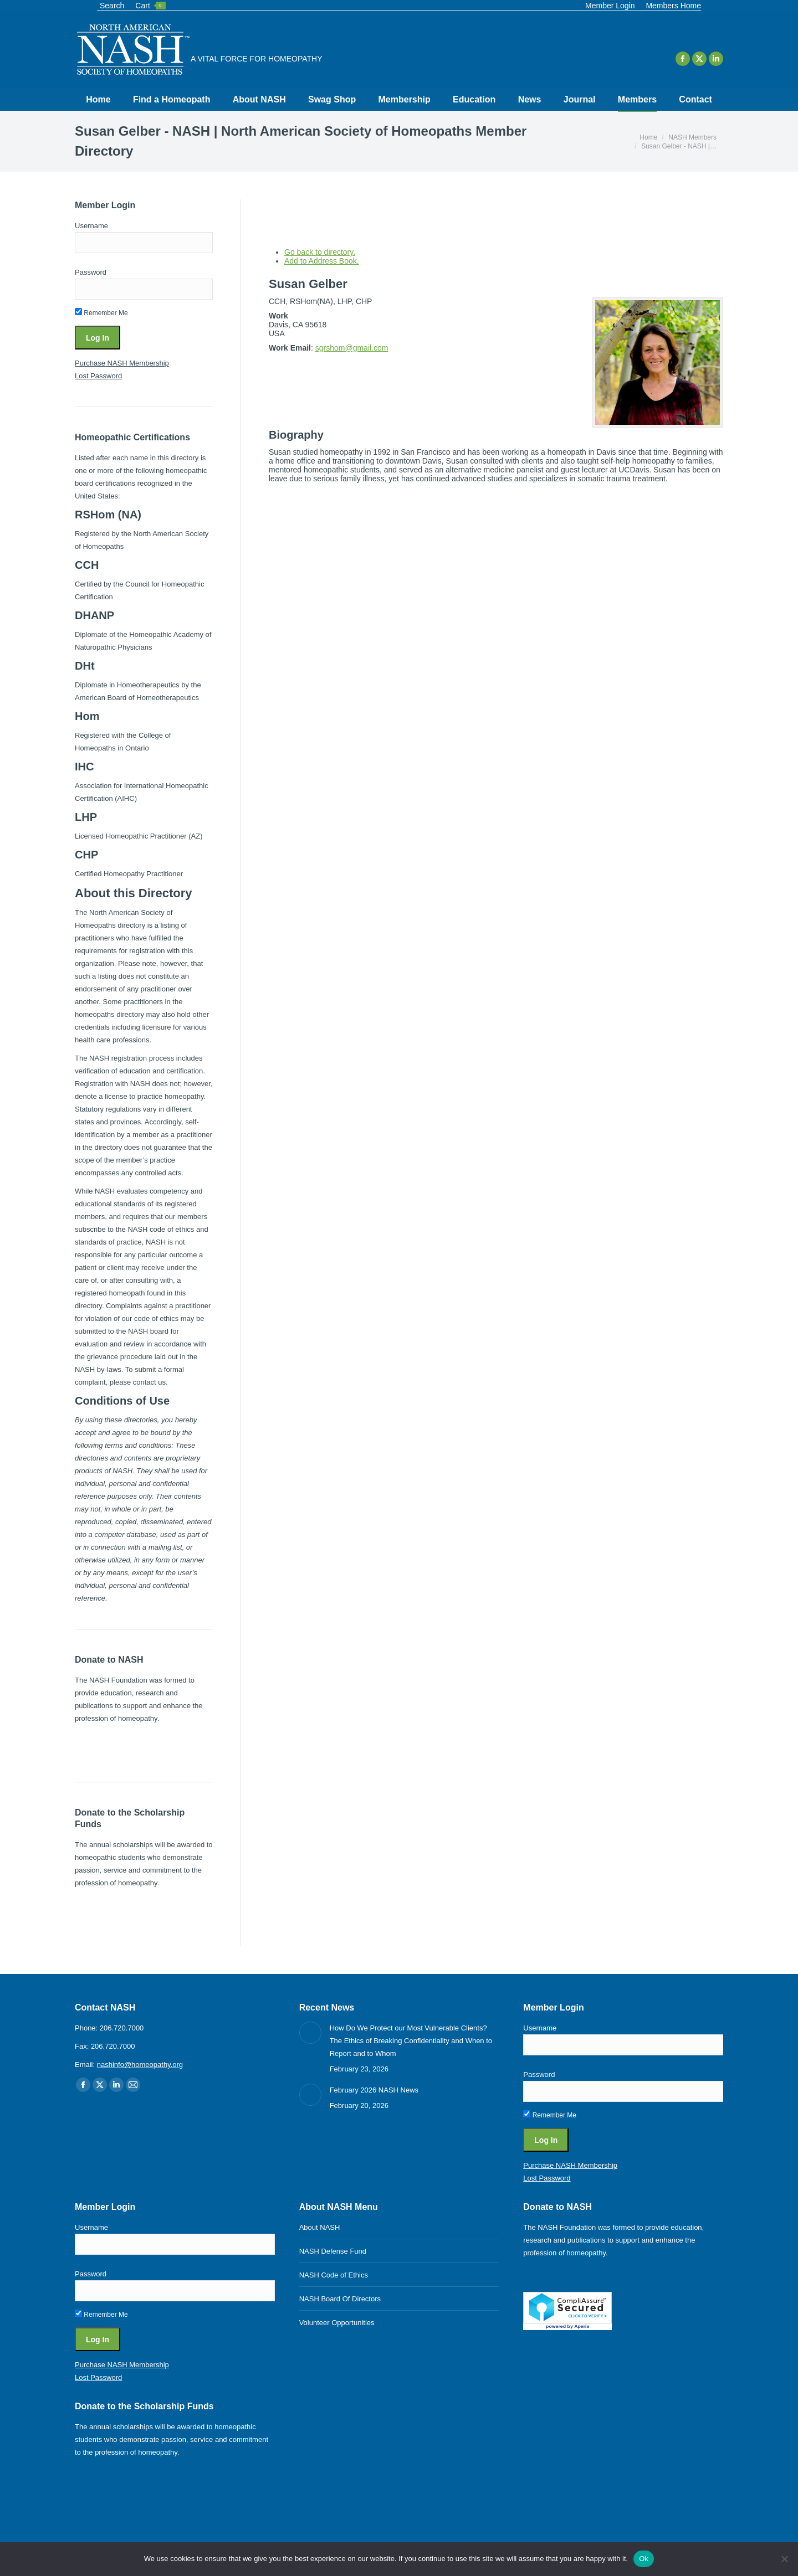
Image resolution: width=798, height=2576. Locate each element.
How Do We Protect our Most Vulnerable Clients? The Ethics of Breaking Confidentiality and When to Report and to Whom (411, 2041)
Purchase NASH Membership (122, 363)
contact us (149, 1382)
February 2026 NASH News (374, 2090)
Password (90, 272)
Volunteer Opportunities (337, 2322)
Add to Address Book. (321, 260)
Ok (643, 2558)
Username (91, 226)
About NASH (319, 2227)
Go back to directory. (319, 252)
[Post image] (310, 2033)
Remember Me (101, 313)
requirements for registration (120, 951)
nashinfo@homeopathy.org (140, 2064)
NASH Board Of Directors (340, 2299)
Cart (150, 5)
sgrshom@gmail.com (351, 347)
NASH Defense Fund (332, 2251)
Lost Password (98, 376)
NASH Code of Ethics (333, 2275)
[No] (784, 2558)
